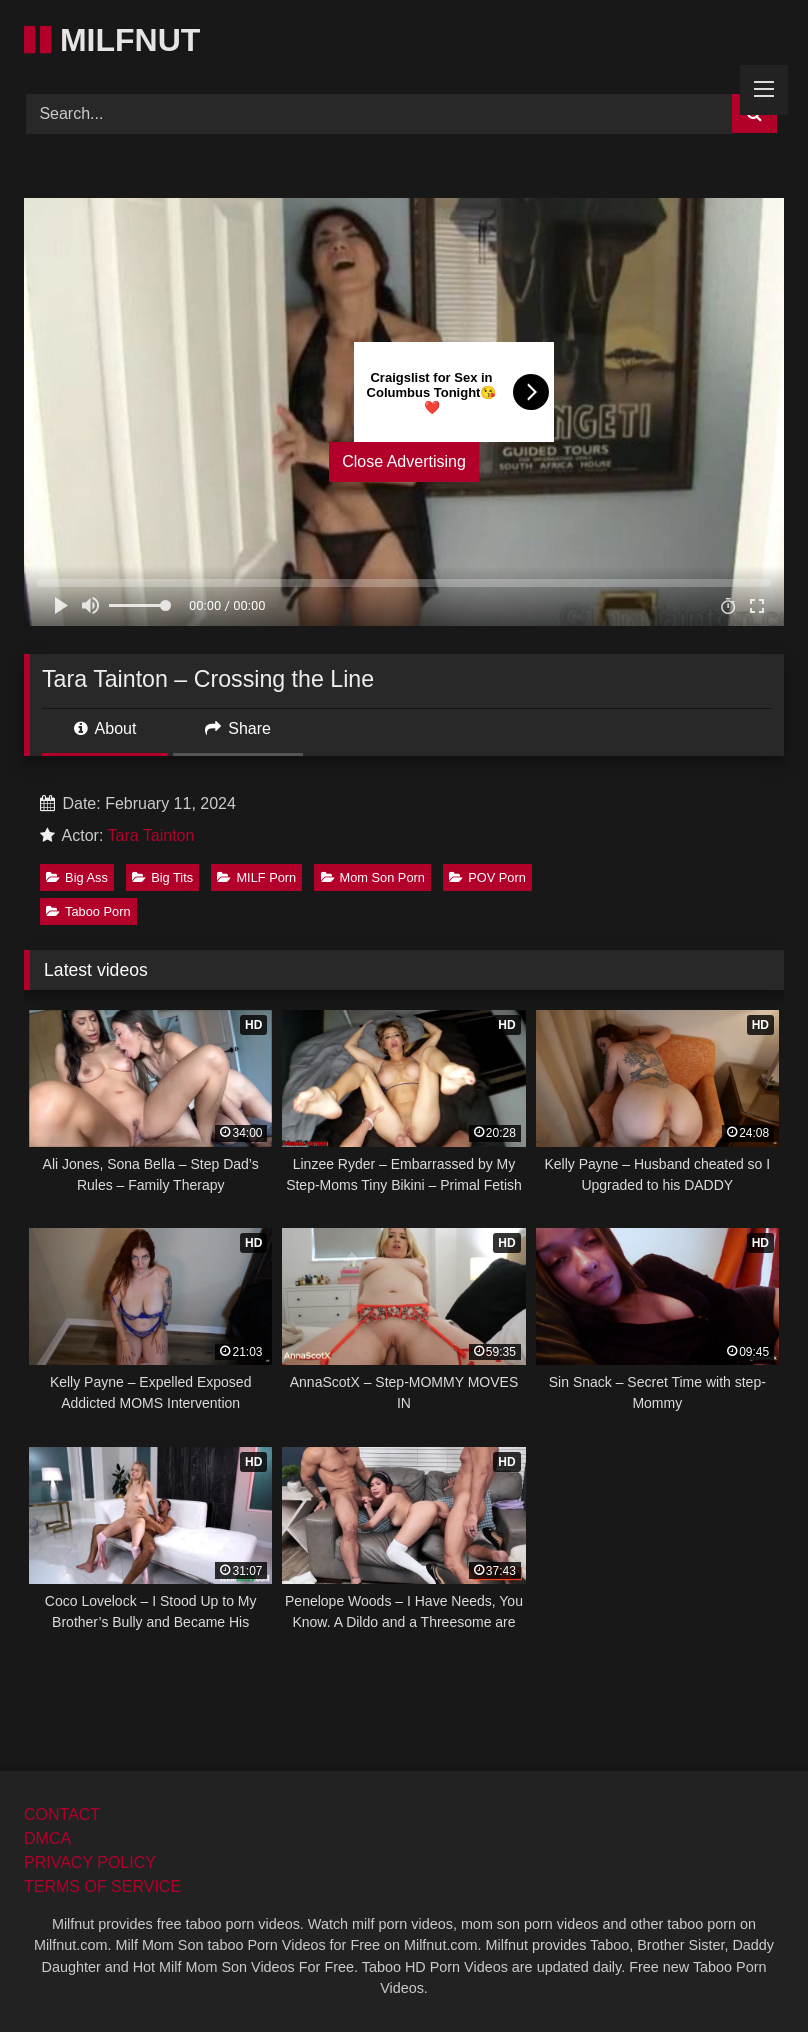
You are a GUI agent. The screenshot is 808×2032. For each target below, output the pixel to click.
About (105, 728)
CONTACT (62, 1814)
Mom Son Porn (373, 877)
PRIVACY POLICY (90, 1862)
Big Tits (162, 877)
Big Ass (77, 877)
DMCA (47, 1838)
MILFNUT (112, 40)
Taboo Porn (88, 911)
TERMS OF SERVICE (102, 1886)
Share (238, 728)
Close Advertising (404, 461)
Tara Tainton (151, 835)
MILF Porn (256, 877)
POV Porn (487, 877)
